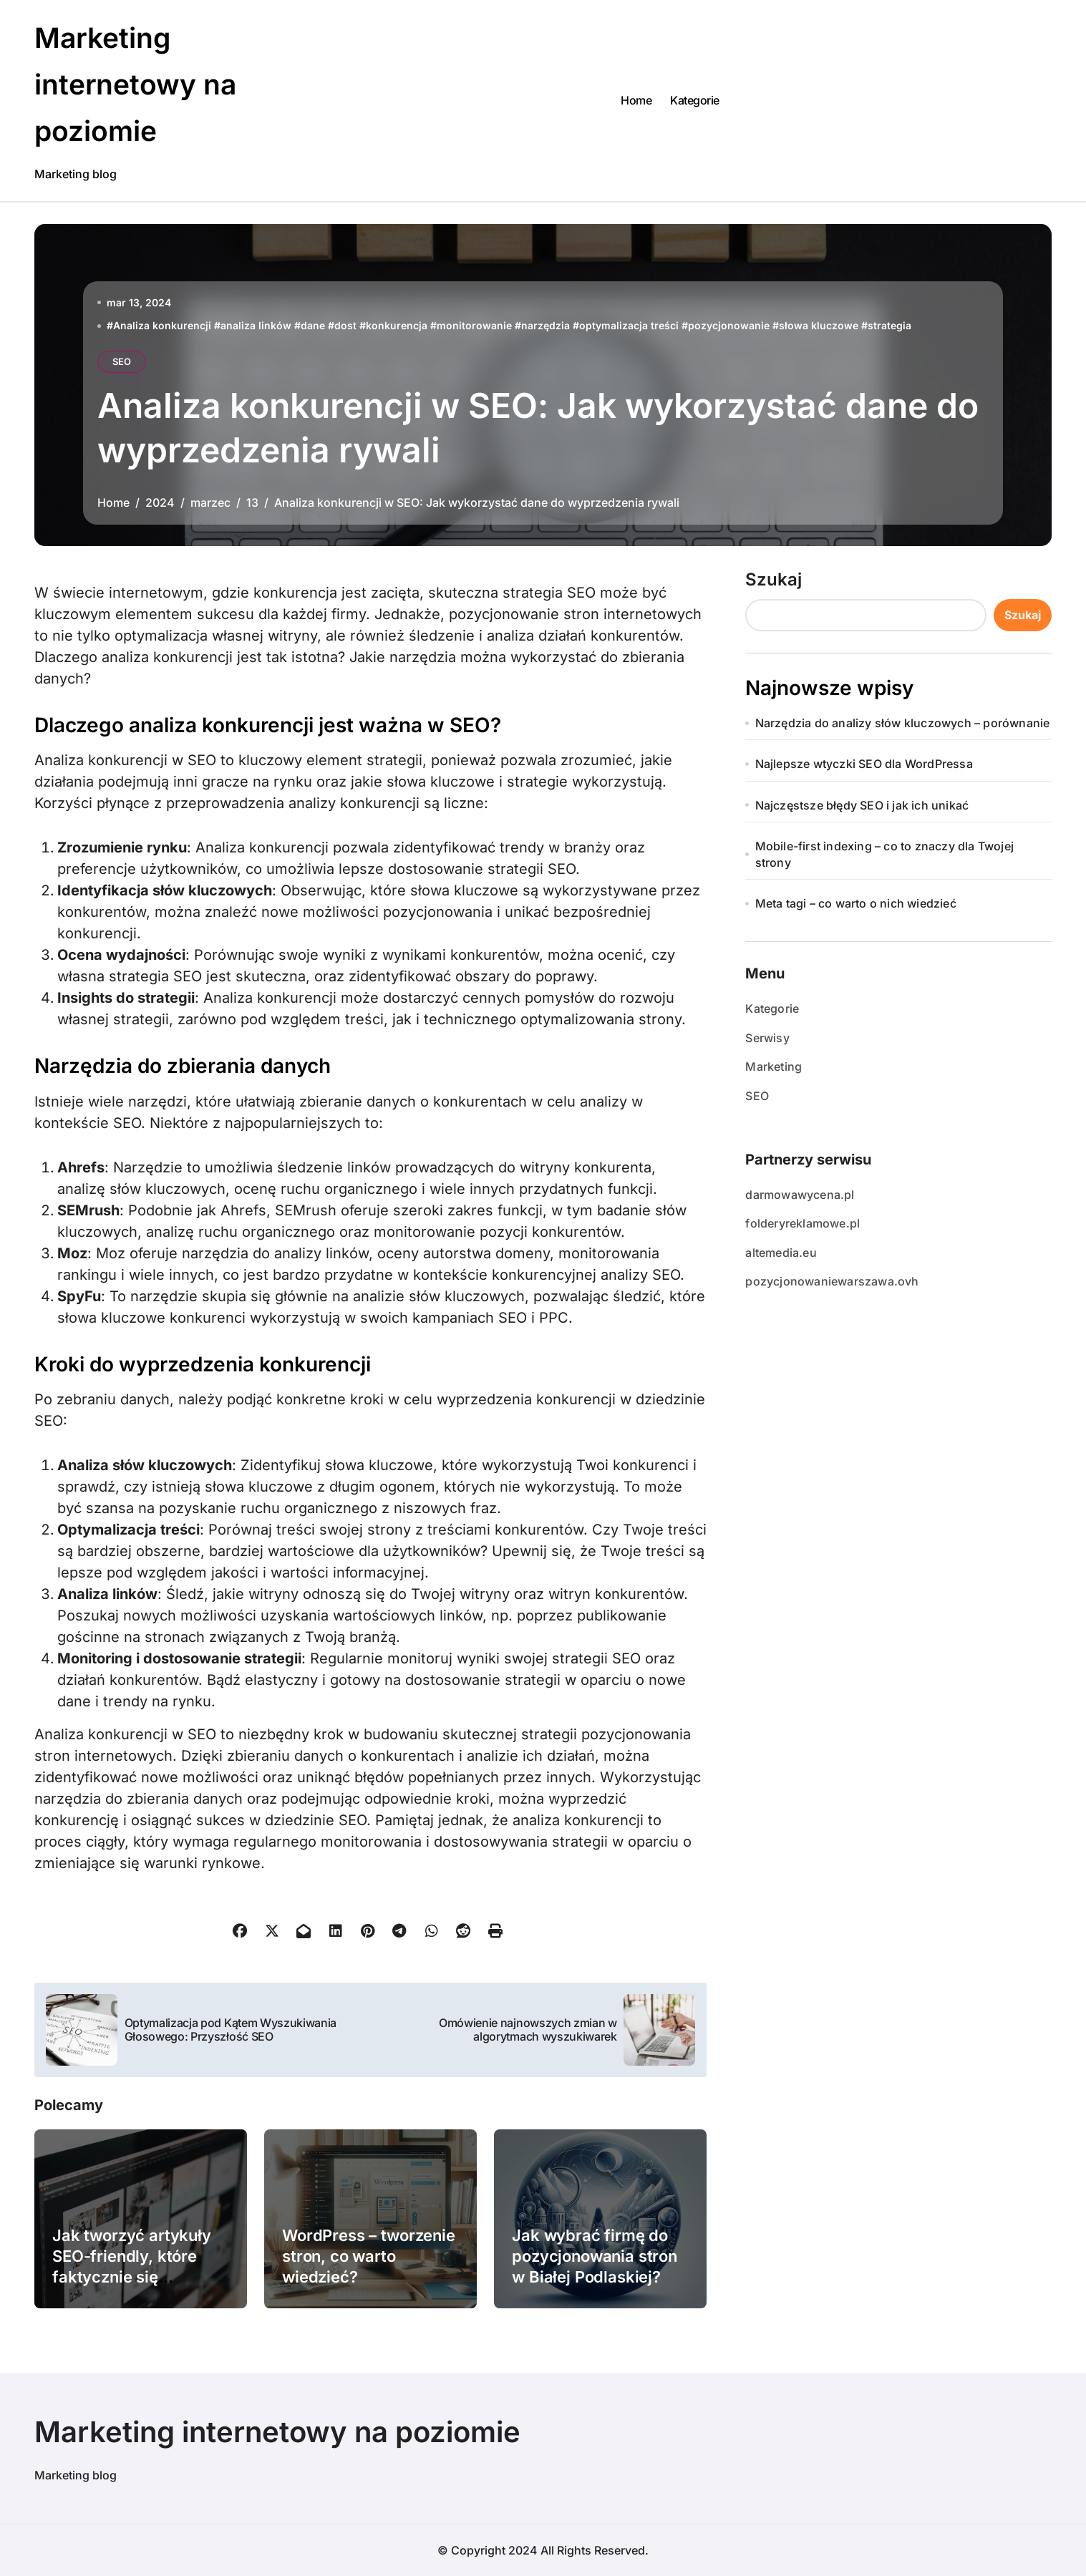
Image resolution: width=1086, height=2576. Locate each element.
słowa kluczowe (818, 325)
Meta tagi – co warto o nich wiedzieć (855, 903)
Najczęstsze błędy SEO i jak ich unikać (862, 805)
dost (345, 325)
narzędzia (545, 325)
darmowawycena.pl (799, 1194)
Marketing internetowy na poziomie (137, 84)
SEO (121, 361)
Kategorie (694, 100)
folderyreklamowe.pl (802, 1223)
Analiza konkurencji (162, 325)
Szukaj (773, 579)
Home (636, 100)
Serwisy (767, 1038)
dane (313, 325)
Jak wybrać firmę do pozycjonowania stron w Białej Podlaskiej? (594, 2255)
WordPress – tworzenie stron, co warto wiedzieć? (368, 2255)
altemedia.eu (780, 1252)
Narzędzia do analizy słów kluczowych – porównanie (902, 723)
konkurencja (396, 325)
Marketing (773, 1066)
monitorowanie (474, 325)
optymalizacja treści (629, 325)
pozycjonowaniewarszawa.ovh (831, 1281)
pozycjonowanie (729, 325)
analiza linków (255, 325)
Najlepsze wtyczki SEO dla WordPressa (864, 764)
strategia (889, 325)
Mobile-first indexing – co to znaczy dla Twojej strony (884, 854)
